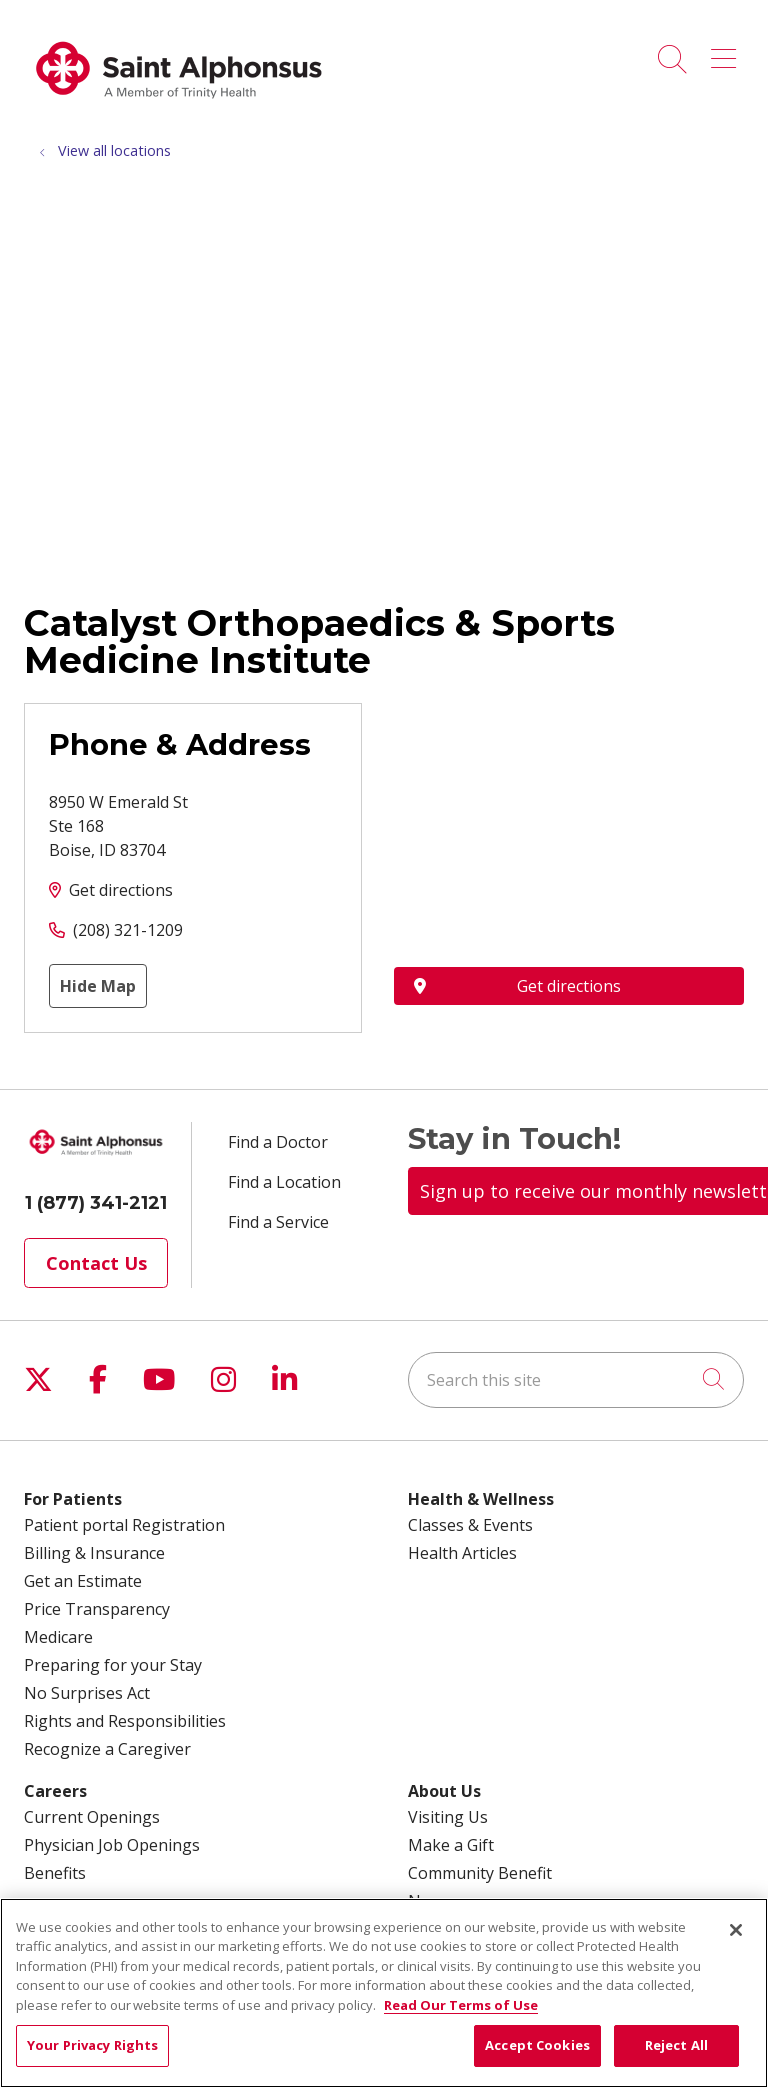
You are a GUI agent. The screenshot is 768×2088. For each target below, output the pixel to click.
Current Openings (92, 1817)
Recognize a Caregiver (107, 1749)
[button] (727, 52)
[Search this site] (576, 1380)
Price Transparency (97, 1609)
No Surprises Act (87, 1693)
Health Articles (462, 1553)
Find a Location (284, 1182)
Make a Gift (451, 1845)
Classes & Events (470, 1525)
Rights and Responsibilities (125, 1721)
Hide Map (98, 986)
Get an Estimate (83, 1581)
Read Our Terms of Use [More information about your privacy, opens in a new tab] (461, 2005)
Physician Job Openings (112, 1845)
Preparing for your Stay (113, 1665)
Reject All (676, 2045)
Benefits (55, 1873)
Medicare (58, 1637)
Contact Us (96, 1263)
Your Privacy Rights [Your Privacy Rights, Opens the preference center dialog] (92, 2045)
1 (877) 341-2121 (96, 1203)
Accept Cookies (537, 2045)
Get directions (121, 890)
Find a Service (278, 1222)
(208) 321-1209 (128, 930)
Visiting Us (448, 1817)
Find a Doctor (278, 1142)
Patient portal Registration (124, 1525)
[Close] (736, 1930)
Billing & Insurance (94, 1553)
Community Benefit (480, 1873)
